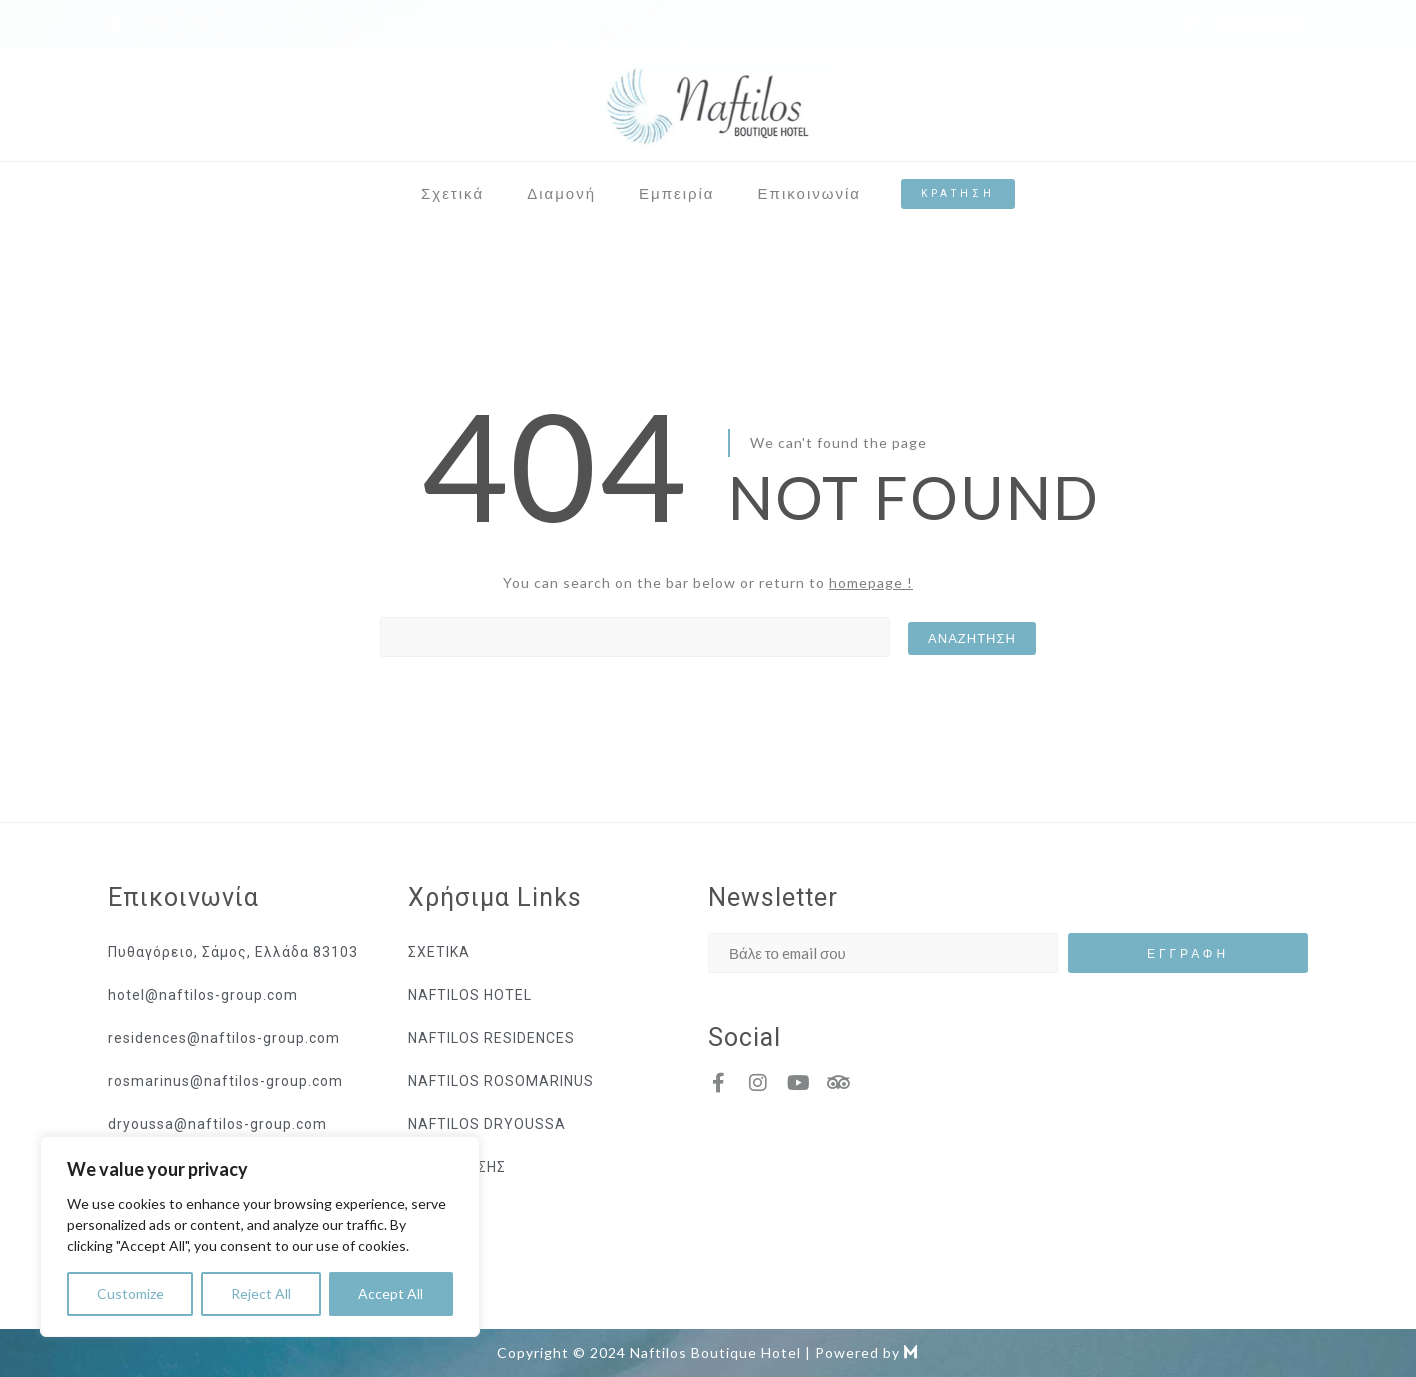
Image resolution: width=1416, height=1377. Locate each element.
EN (156, 23)
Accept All (390, 1293)
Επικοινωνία (809, 193)
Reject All (261, 1293)
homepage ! (871, 582)
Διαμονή (561, 193)
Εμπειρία (677, 193)
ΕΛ (200, 23)
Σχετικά (452, 193)
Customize (130, 1293)
